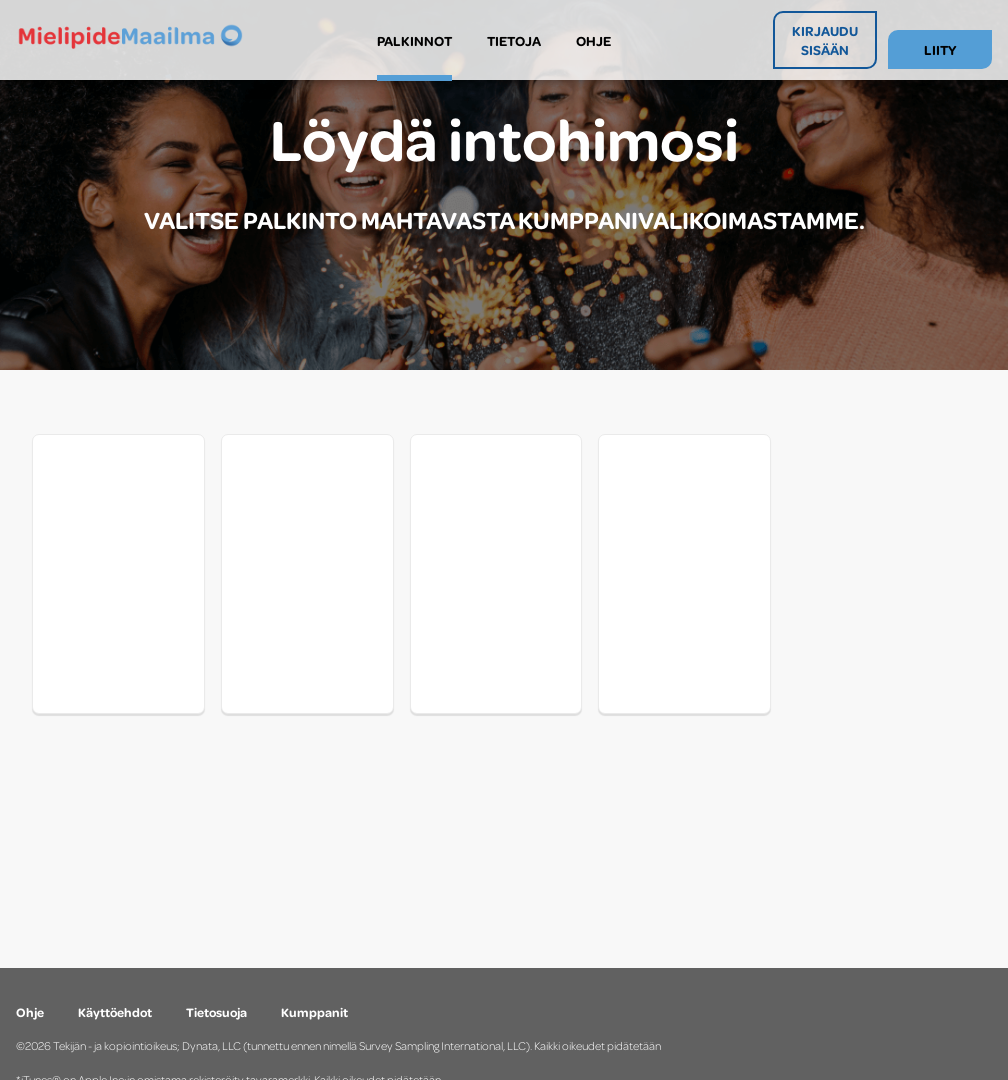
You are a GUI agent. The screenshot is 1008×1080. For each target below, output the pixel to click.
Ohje (31, 1012)
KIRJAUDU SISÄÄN (825, 40)
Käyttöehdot (115, 1012)
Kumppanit (314, 1012)
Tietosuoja (216, 1012)
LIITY (940, 49)
